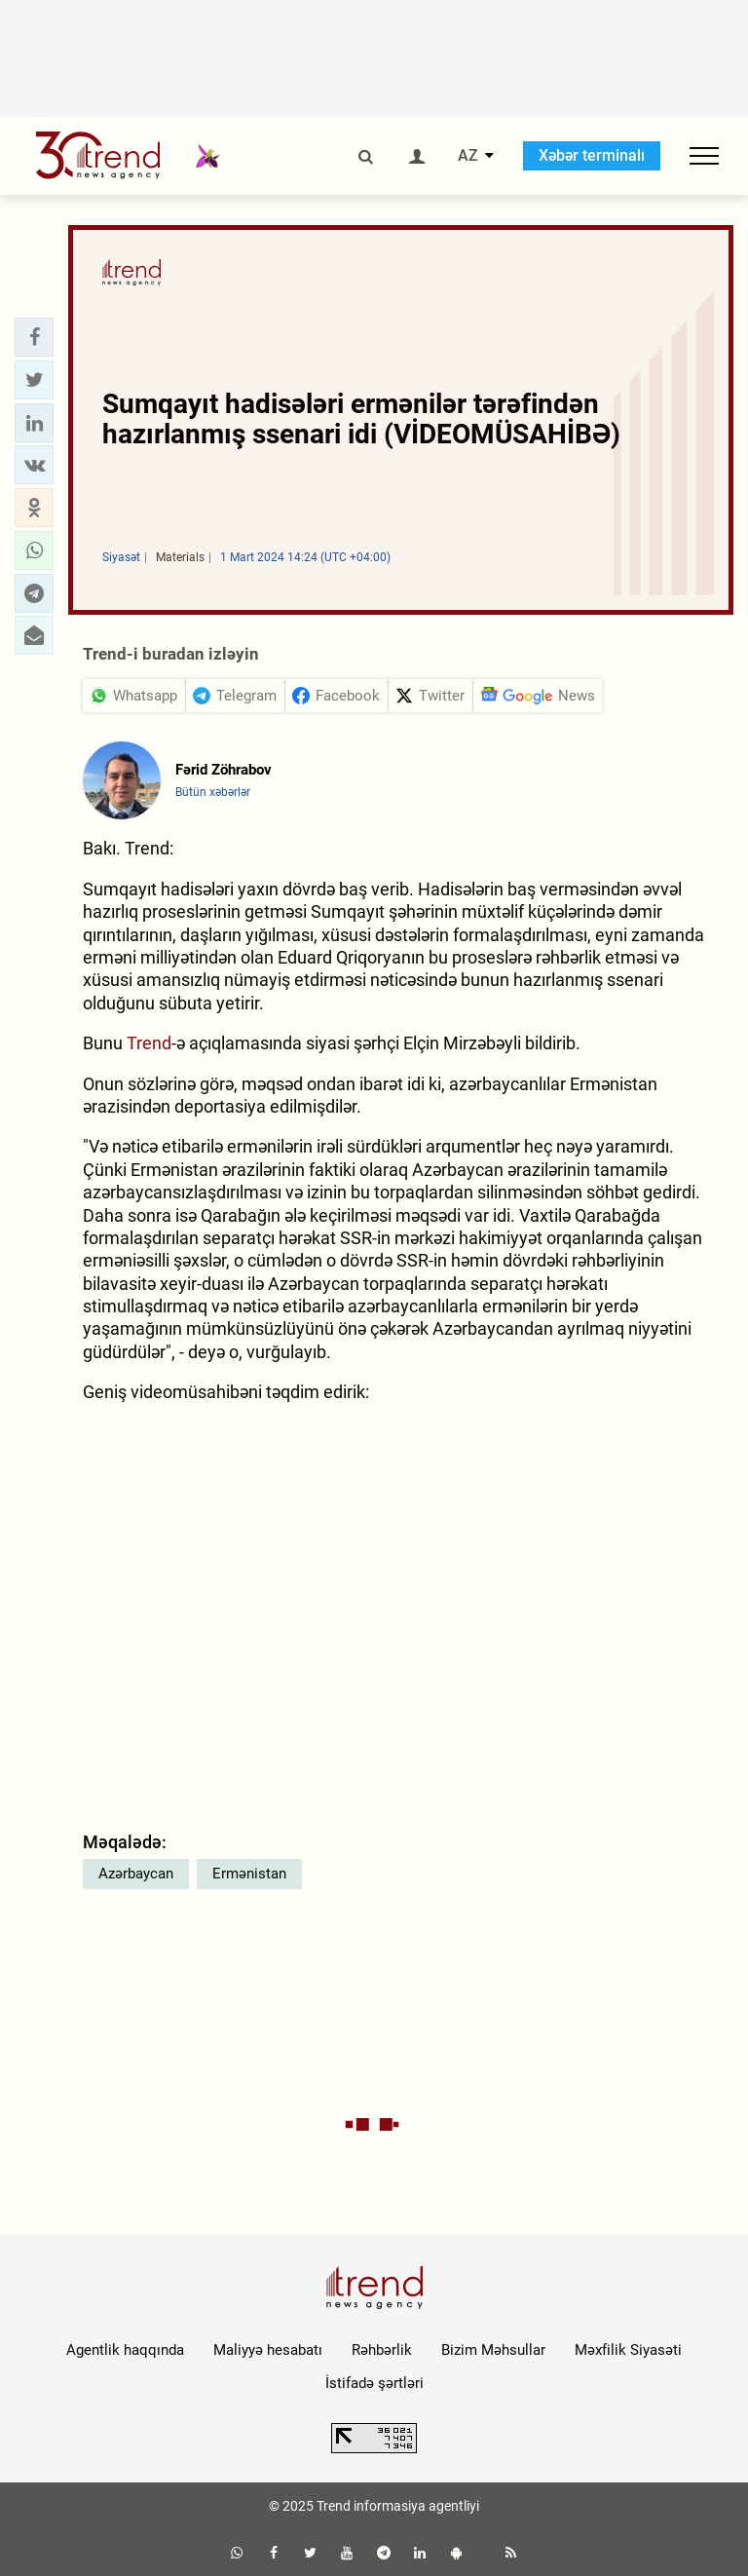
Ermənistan (249, 1873)
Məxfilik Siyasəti (628, 2350)
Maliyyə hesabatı (267, 2350)
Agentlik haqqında (125, 2350)
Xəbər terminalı (592, 155)
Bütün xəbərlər (212, 792)
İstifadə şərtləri (374, 2383)
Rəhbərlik (382, 2350)
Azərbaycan (135, 1873)
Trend (149, 1043)
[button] (34, 337)
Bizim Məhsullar (493, 2350)
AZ (468, 156)
